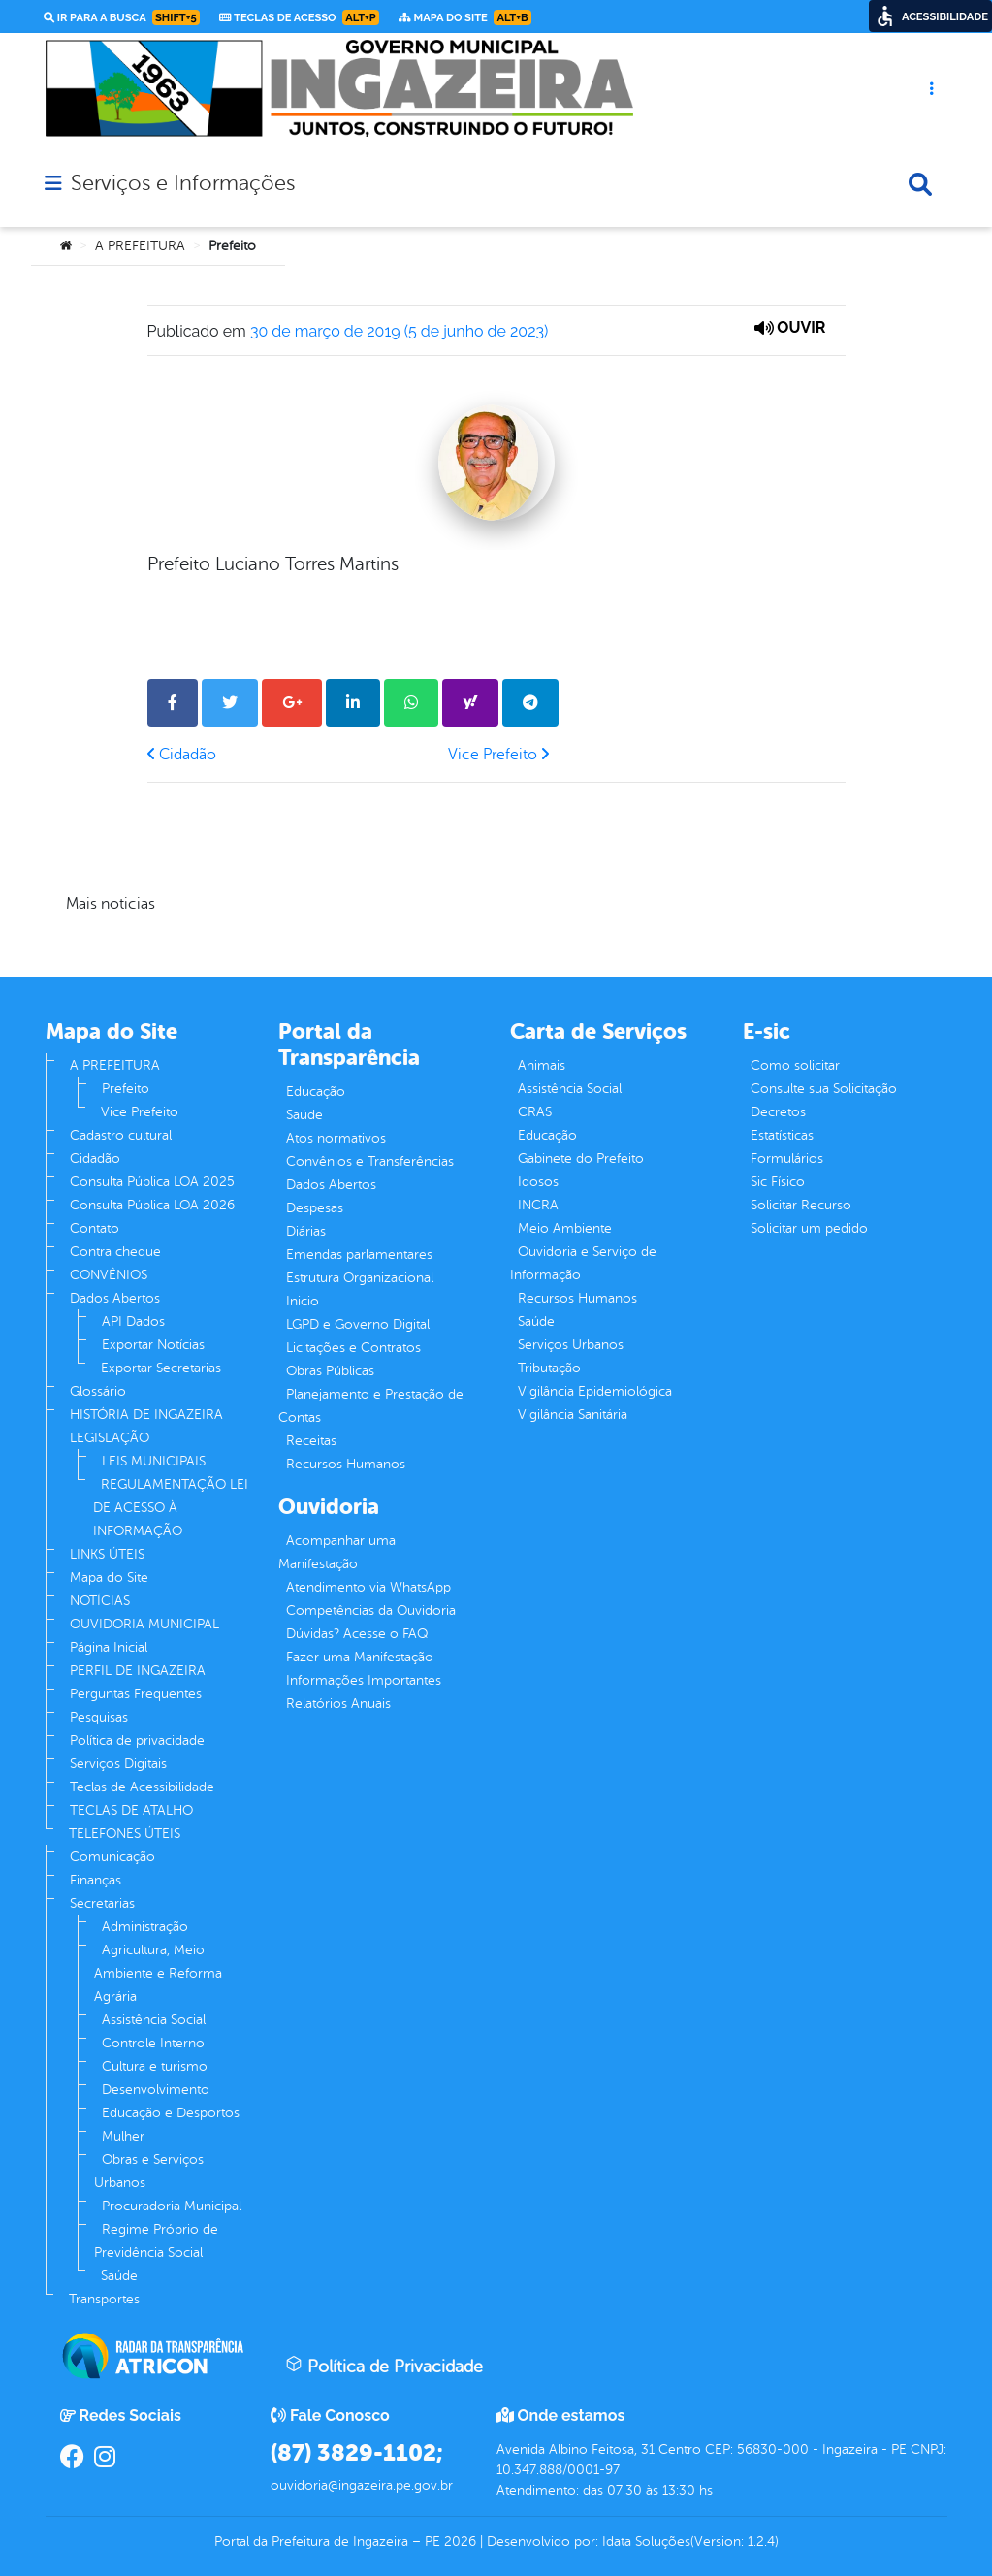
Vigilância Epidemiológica (595, 1391)
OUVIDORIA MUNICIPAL (144, 1624)
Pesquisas (99, 1717)
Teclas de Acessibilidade (142, 1787)
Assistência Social (154, 2019)
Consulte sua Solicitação (824, 1088)
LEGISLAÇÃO (109, 1438)
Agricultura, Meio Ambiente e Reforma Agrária (158, 1973)
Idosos (538, 1182)
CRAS (535, 1112)
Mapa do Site (109, 1577)
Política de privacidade (137, 1740)
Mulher (123, 2136)
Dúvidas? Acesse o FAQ (357, 1633)
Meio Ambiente (565, 1228)
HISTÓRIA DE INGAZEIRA (146, 1414)
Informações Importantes (363, 1680)
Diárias (306, 1231)
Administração (145, 1926)
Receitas (311, 1440)
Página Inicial (108, 1647)
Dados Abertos (115, 1298)
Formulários (787, 1158)
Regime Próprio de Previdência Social (156, 2241)
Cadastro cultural (121, 1135)
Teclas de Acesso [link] (299, 17)
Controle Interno (153, 2043)
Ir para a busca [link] (122, 17)
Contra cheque (115, 1251)
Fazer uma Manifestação (359, 1657)
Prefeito (125, 1088)
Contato (94, 1228)
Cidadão (181, 754)
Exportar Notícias (153, 1344)
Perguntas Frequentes (136, 1694)
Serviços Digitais (118, 1763)
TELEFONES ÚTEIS (124, 1833)
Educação (315, 1091)
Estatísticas (782, 1135)
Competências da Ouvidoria (371, 1610)
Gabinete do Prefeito (581, 1158)
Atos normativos (336, 1138)
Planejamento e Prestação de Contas (371, 1406)
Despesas (314, 1208)
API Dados (133, 1321)
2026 (458, 2541)
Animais (541, 1065)
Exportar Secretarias (161, 1368)
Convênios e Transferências (370, 1161)
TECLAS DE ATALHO (131, 1810)
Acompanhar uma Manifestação (337, 1552)
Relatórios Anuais (338, 1703)
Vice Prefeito (498, 754)
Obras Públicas (330, 1371)
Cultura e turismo (155, 2066)
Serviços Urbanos (571, 1344)
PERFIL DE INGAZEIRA (138, 1670)
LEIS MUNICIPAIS (154, 1461)
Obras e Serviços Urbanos (149, 2171)
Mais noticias (110, 904)
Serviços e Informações (183, 183)
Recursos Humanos (345, 1464)
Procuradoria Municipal (171, 2206)
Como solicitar (795, 1065)
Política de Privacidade (384, 2365)
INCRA (538, 1205)
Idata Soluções (646, 2541)
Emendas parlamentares (359, 1254)
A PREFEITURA (140, 246)
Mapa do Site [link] (465, 17)
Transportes (104, 2299)
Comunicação (112, 1857)
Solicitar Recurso (801, 1205)
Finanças (95, 1880)
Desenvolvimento (155, 2089)
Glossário (98, 1391)
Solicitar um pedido (809, 1228)
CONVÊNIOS (108, 1275)
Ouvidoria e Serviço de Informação (583, 1263)
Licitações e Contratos (353, 1347)
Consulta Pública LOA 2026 (152, 1205)
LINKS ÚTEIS (107, 1554)
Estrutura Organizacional (359, 1278)
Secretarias (102, 1903)
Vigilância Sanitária (572, 1414)
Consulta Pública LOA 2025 (152, 1182)
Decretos (778, 1112)
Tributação (549, 1368)
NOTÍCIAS (100, 1601)
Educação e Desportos (171, 2113)
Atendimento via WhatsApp (368, 1587)
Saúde (119, 2276)
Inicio (302, 1301)
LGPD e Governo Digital (358, 1324)
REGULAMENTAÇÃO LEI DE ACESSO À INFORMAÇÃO (170, 1507)
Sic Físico (778, 1182)
